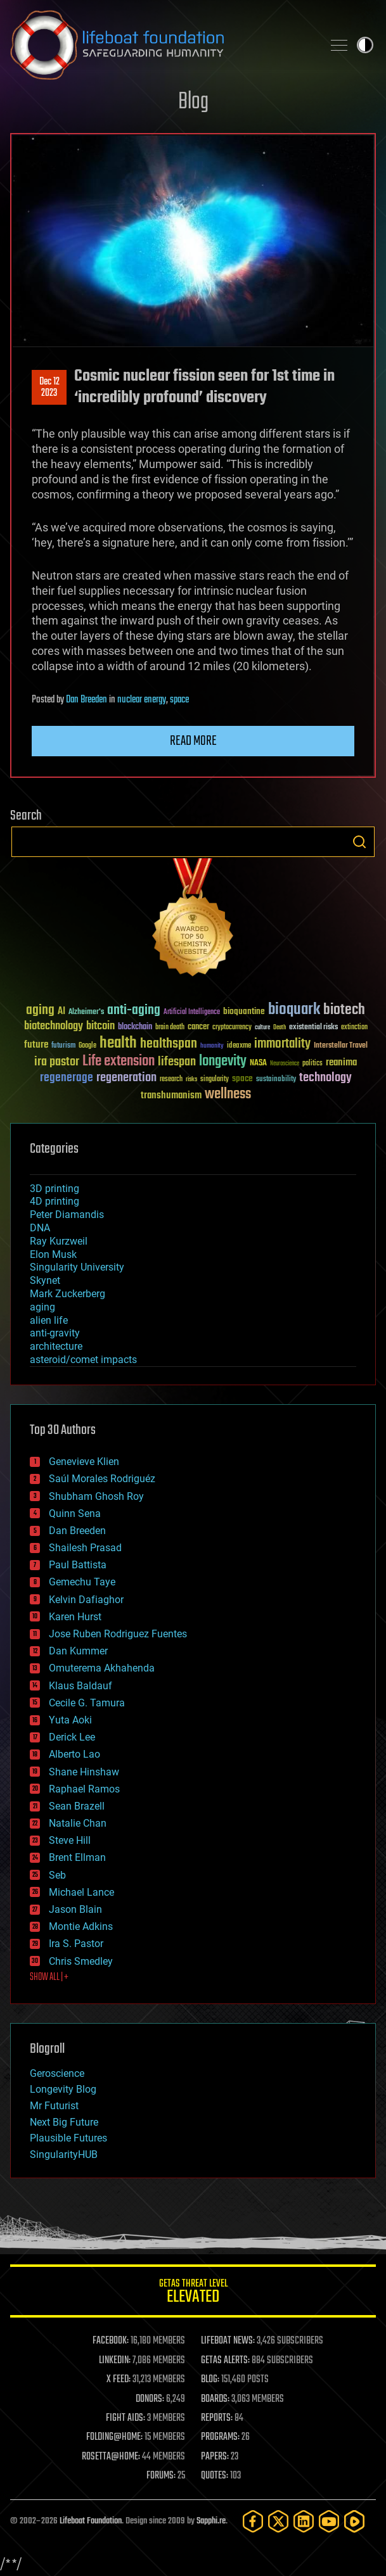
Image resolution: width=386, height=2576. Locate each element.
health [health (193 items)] (118, 1043)
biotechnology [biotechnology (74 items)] (53, 1026)
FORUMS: (161, 2476)
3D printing (54, 1189)
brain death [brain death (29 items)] (169, 1028)
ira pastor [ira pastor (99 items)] (56, 1062)
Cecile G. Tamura (87, 1703)
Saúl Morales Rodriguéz (102, 1479)
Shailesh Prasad (85, 1548)
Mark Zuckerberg (67, 1294)
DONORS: (150, 2399)
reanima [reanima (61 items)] (341, 1062)
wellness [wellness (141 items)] (228, 1094)
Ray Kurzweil (58, 1241)
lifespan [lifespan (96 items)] (177, 1062)
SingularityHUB (64, 2154)
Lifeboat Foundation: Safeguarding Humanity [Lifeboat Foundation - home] (161, 45)
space (179, 700)
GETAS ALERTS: (225, 2360)
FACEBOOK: (111, 2341)
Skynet (45, 1280)
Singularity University (77, 1267)
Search (359, 842)
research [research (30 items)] (171, 1079)
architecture (56, 1346)
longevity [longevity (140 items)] (223, 1061)
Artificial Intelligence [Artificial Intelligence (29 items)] (192, 1012)
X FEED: (118, 2379)
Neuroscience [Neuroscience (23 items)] (284, 1064)
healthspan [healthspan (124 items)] (168, 1044)
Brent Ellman (77, 1857)
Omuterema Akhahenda (102, 1668)
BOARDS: (215, 2399)
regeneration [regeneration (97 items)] (126, 1077)
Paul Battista (77, 1565)
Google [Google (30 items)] (87, 1046)
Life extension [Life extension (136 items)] (118, 1061)
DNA (40, 1228)
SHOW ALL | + (49, 1977)
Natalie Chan (77, 1823)
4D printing (54, 1201)
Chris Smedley (81, 1961)
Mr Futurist (54, 2106)
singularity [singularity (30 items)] (214, 1079)
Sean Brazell (77, 1806)
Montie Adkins (81, 1926)
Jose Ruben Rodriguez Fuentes (118, 1634)
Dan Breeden (86, 700)
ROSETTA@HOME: (111, 2457)
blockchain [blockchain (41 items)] (135, 1027)
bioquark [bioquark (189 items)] (294, 1010)
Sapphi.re (211, 2521)
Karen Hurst (75, 1617)
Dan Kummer (78, 1651)
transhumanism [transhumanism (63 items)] (171, 1095)
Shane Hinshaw (84, 1772)
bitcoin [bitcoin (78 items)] (100, 1026)
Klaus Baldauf (80, 1686)
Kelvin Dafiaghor (86, 1600)
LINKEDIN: (115, 2360)
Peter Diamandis (67, 1215)
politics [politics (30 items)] (312, 1064)
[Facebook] (253, 2521)
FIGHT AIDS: (125, 2418)
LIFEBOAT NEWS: (228, 2341)
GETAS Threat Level (193, 2293)
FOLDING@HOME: (114, 2437)
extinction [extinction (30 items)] (354, 1028)
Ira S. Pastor (76, 1944)
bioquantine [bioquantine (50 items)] (244, 1011)
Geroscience (57, 2073)
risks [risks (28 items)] (191, 1079)
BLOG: (210, 2379)
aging (42, 1307)
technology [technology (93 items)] (325, 1078)
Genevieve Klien (84, 1462)
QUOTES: (214, 2476)
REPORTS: (217, 2418)
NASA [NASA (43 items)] (258, 1063)
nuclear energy (141, 700)
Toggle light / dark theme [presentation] (365, 45)
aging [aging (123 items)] (40, 1010)
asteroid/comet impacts (83, 1360)
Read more (193, 741)
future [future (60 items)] (36, 1045)
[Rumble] (354, 2521)
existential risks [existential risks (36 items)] (313, 1027)
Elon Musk (53, 1254)
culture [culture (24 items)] (262, 1027)
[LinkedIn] (303, 2521)
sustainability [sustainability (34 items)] (276, 1079)
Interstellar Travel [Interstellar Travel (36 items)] (341, 1046)
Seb (57, 1875)
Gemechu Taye (82, 1582)
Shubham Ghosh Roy (96, 1496)
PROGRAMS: (220, 2437)
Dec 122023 (49, 387)
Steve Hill (70, 1840)
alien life (49, 1320)
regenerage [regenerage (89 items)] (66, 1078)
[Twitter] (278, 2521)
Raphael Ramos (84, 1789)
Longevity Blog (63, 2089)
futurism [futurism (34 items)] (63, 1046)
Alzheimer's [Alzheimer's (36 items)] (86, 1012)
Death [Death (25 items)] (279, 1027)
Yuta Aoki (70, 1720)
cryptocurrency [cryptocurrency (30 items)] (232, 1028)
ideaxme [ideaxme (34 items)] (239, 1046)
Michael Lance (81, 1892)
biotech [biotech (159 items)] (344, 1009)
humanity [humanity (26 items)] (212, 1046)
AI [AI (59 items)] (61, 1012)
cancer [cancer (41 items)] (198, 1027)
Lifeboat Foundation (91, 2521)
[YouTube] (329, 2521)
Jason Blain (75, 1909)
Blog (193, 102)
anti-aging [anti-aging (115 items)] (133, 1010)
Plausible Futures (68, 2138)
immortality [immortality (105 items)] (282, 1043)
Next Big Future (64, 2122)
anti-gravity (55, 1333)
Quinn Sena (75, 1513)
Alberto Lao (74, 1754)
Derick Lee (72, 1737)
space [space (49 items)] (242, 1078)
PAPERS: (215, 2457)
